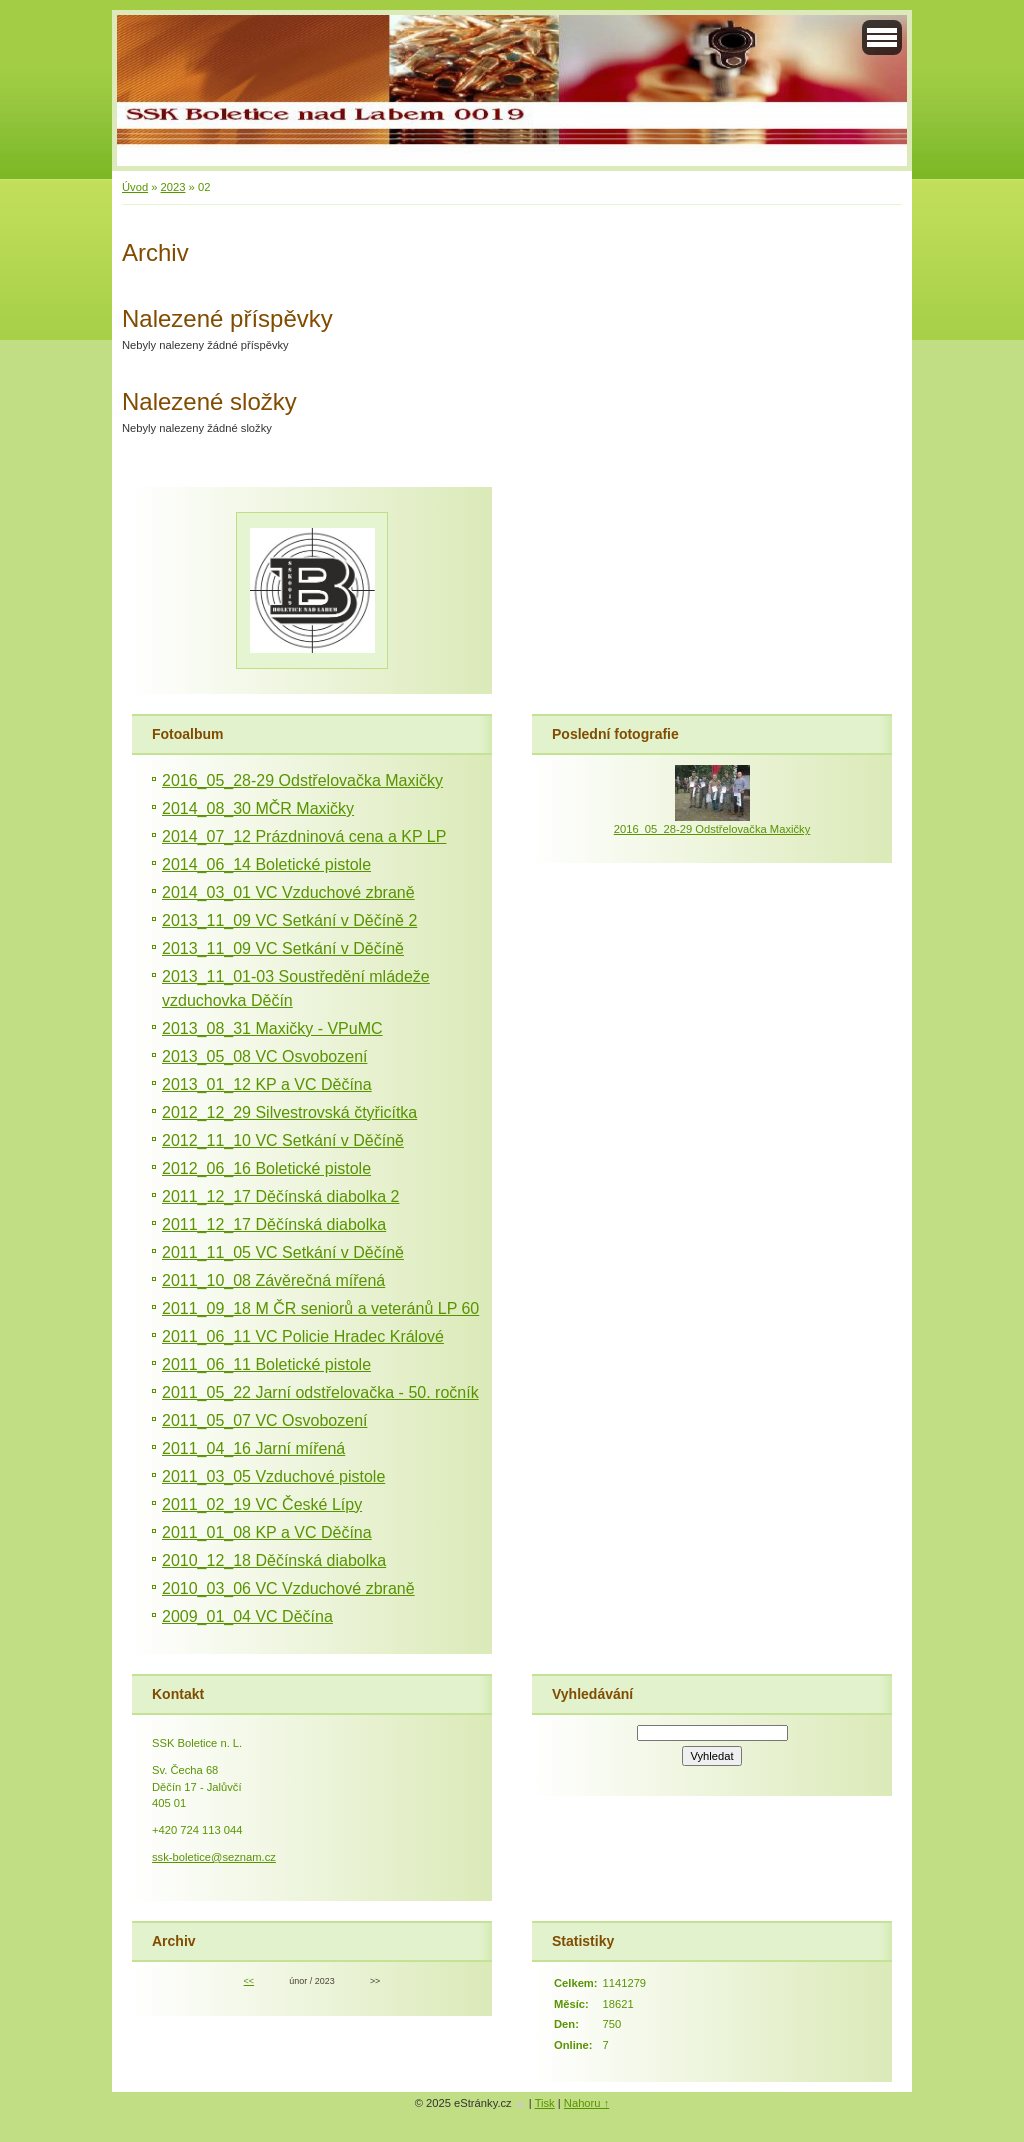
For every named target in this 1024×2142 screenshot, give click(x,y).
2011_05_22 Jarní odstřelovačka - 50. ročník (320, 1392)
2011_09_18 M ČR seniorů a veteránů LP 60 (320, 1308)
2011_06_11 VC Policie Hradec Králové (303, 1336)
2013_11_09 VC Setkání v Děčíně (283, 948)
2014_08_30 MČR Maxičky (258, 808)
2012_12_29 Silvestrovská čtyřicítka (289, 1112)
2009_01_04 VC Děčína (247, 1616)
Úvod (135, 187)
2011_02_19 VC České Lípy (262, 1504)
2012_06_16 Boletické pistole (266, 1168)
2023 (173, 187)
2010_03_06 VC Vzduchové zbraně (288, 1588)
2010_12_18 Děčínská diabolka (274, 1560)
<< (249, 1981)
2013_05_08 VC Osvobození (264, 1056)
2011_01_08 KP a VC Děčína (267, 1532)
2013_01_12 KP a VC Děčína (267, 1084)
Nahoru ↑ (586, 2103)
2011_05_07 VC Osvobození (264, 1420)
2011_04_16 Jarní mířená (253, 1448)
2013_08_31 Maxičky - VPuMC (272, 1028)
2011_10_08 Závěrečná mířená (273, 1280)
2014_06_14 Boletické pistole (266, 864)
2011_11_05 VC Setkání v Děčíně (283, 1252)
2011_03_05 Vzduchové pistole (273, 1476)
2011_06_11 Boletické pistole (266, 1364)
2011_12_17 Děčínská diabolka (274, 1224)
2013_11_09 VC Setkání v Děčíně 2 (289, 920)
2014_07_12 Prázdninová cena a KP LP (304, 836)
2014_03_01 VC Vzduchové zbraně (288, 892)
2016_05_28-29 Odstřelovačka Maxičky (302, 780)
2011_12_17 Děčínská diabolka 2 (281, 1196)
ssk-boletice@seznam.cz (214, 1857)
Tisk (545, 2103)
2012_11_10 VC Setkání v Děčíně (283, 1140)
